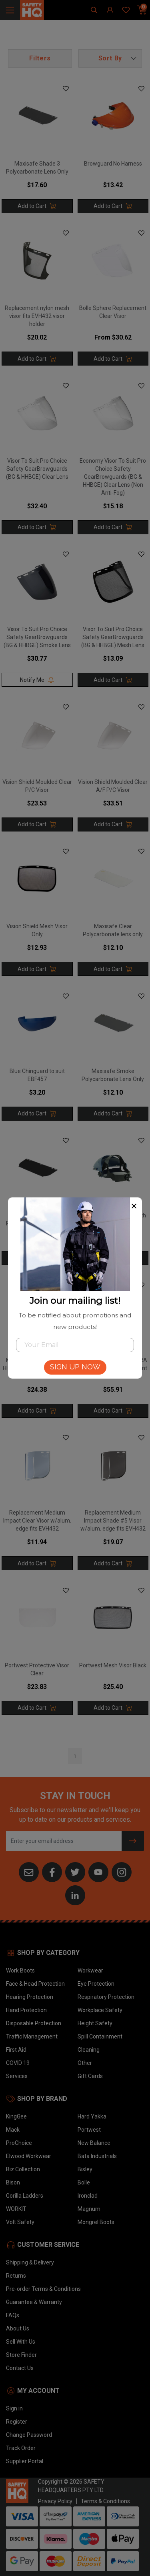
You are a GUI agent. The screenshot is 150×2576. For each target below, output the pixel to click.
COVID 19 (18, 2063)
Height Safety (95, 2023)
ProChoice (19, 2143)
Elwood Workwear (28, 2156)
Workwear (90, 1970)
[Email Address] (64, 1841)
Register (16, 2421)
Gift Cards (90, 2076)
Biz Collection (23, 2169)
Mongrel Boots (96, 2222)
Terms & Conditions (105, 2501)
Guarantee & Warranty (34, 2302)
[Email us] (29, 1872)
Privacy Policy (55, 2501)
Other (85, 2063)
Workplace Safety (100, 2010)
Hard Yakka (92, 2116)
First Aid (16, 2049)
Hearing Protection (29, 1997)
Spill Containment (100, 2036)
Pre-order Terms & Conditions (43, 2289)
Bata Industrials (97, 2156)
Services (17, 2076)
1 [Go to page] (75, 1756)
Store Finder (21, 2355)
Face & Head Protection (35, 1983)
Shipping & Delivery (30, 2262)
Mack (13, 2129)
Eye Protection (96, 1983)
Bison (13, 2182)
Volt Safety (20, 2222)
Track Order (21, 2448)
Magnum (89, 2209)
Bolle (84, 2182)
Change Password (29, 2435)
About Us (17, 2328)
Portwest (89, 2129)
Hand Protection (26, 2010)
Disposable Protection (33, 2023)
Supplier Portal (24, 2461)
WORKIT (16, 2209)
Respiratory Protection (106, 1997)
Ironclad (88, 2195)
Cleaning (89, 2049)
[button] (110, 58)
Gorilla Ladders (24, 2195)
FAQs (12, 2315)
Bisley (85, 2169)
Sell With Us (20, 2341)
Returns (16, 2275)
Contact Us (20, 2368)
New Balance (94, 2143)
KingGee (16, 2116)
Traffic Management (32, 2036)
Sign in (14, 2408)
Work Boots (20, 1970)
